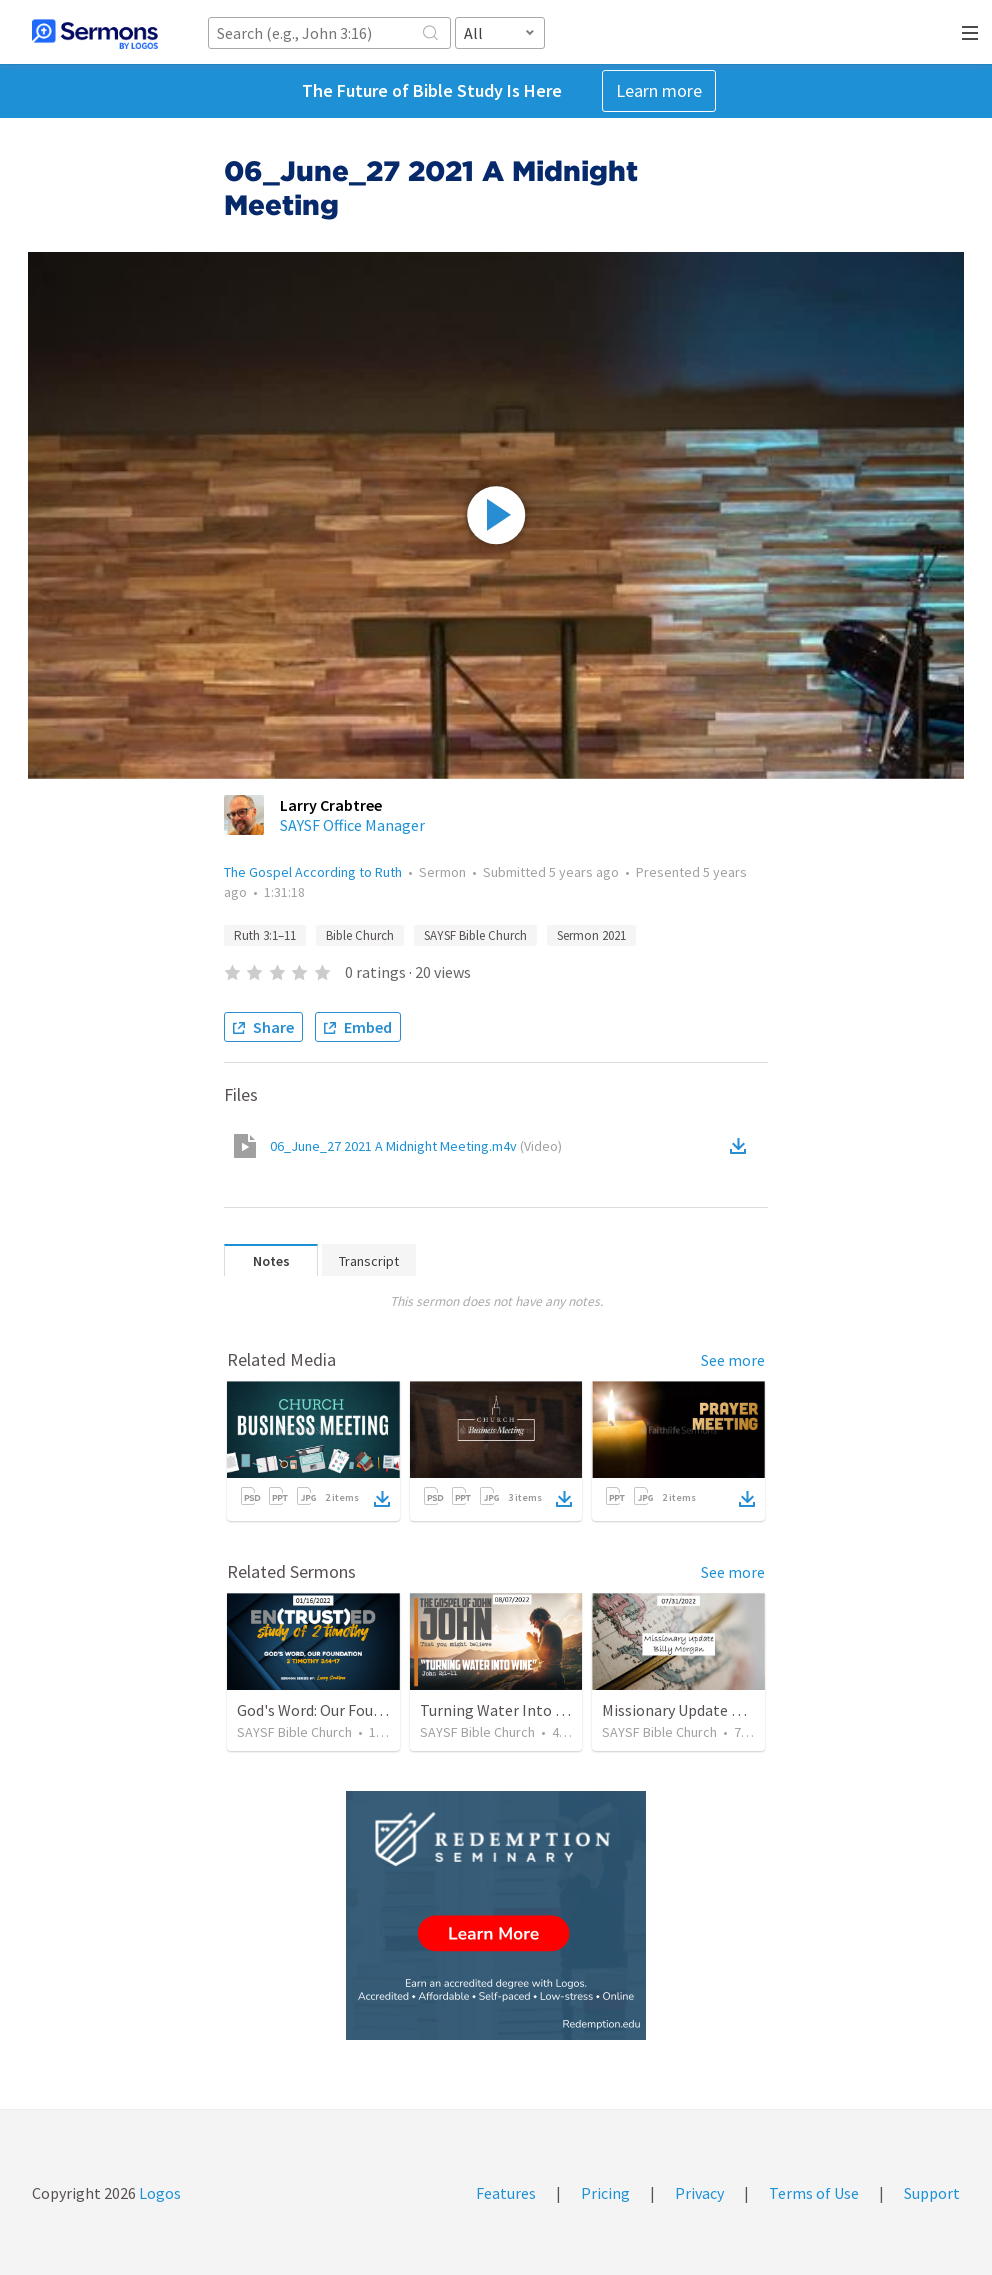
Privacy (699, 2193)
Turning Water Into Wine (504, 1710)
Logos (158, 2193)
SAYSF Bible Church (475, 935)
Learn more (659, 90)
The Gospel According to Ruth (313, 872)
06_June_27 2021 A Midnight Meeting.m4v (416, 1146)
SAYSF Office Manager (352, 825)
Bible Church (360, 935)
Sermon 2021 (591, 935)
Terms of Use (814, 2193)
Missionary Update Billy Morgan (710, 1710)
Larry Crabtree (331, 805)
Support (932, 2193)
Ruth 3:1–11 (265, 935)
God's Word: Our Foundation (332, 1710)
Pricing (605, 2193)
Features (506, 2193)
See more (733, 1360)
